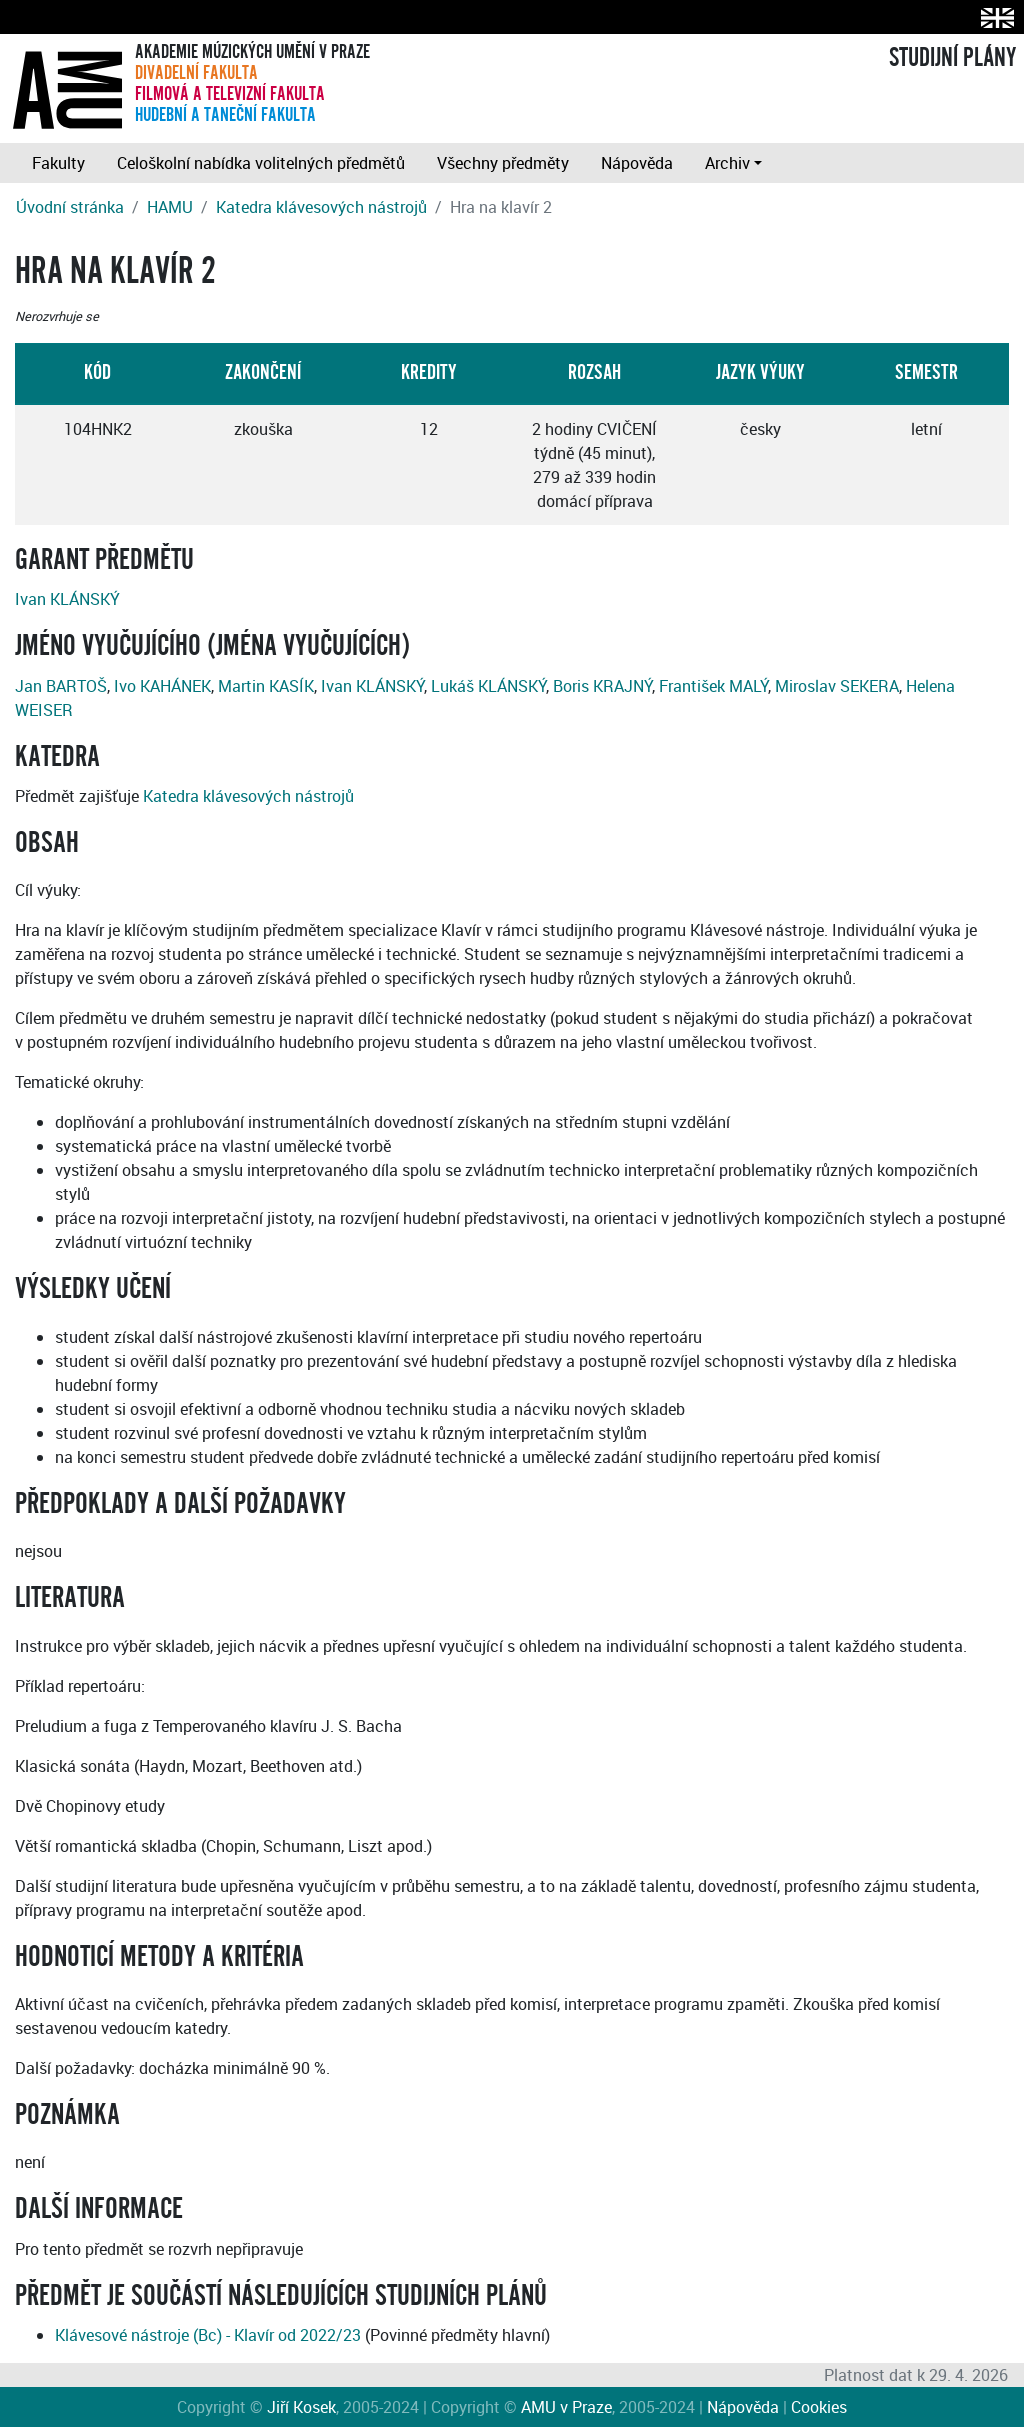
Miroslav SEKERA (837, 686)
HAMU (170, 207)
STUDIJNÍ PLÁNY (952, 58)
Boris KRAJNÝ (602, 686)
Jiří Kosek (301, 2407)
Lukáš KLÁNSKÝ (488, 686)
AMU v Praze (566, 2407)
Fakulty (58, 163)
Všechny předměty (503, 163)
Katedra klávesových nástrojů (321, 207)
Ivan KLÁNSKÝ (67, 599)
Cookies (819, 2407)
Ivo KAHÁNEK (162, 686)
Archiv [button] (727, 163)
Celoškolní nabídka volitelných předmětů (261, 163)
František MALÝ (713, 686)
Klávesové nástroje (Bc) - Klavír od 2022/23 (208, 2335)
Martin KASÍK (266, 686)
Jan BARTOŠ (61, 686)
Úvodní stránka (70, 207)
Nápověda (637, 163)
